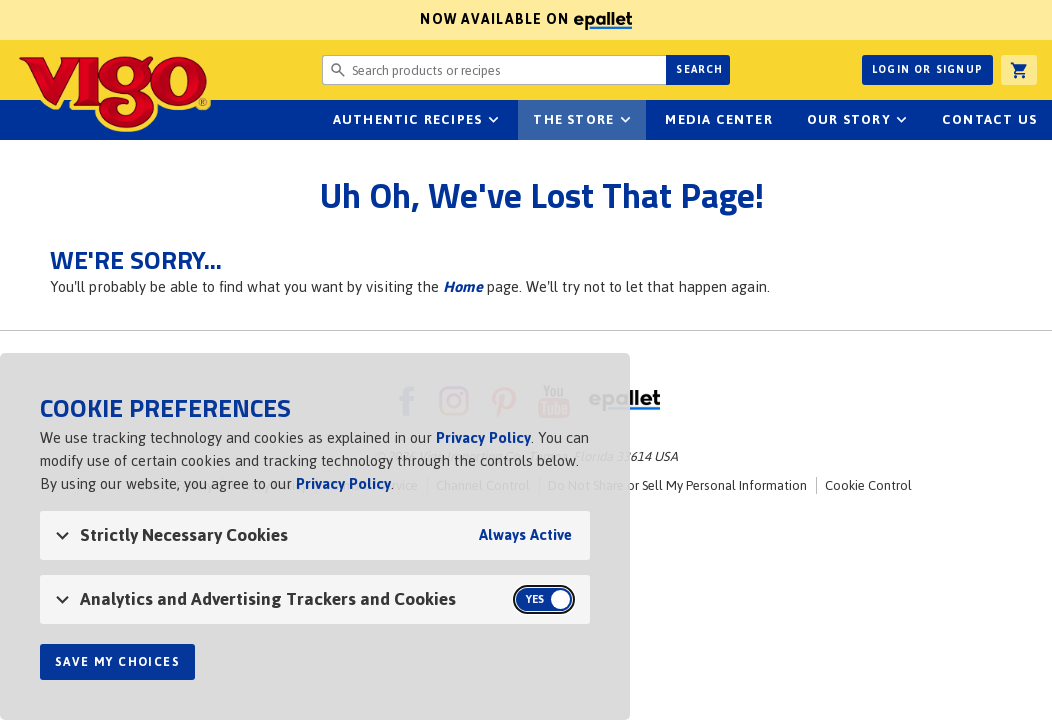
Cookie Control (868, 485)
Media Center (718, 119)
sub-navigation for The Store (625, 120)
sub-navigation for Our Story (902, 120)
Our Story (849, 119)
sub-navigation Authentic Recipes (493, 120)
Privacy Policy (483, 437)
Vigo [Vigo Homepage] (113, 92)
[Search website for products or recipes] (494, 70)
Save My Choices (117, 662)
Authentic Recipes (407, 119)
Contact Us (989, 119)
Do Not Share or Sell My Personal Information (677, 485)
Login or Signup (927, 69)
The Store (573, 119)
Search (699, 69)
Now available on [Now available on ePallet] (316, 19)
